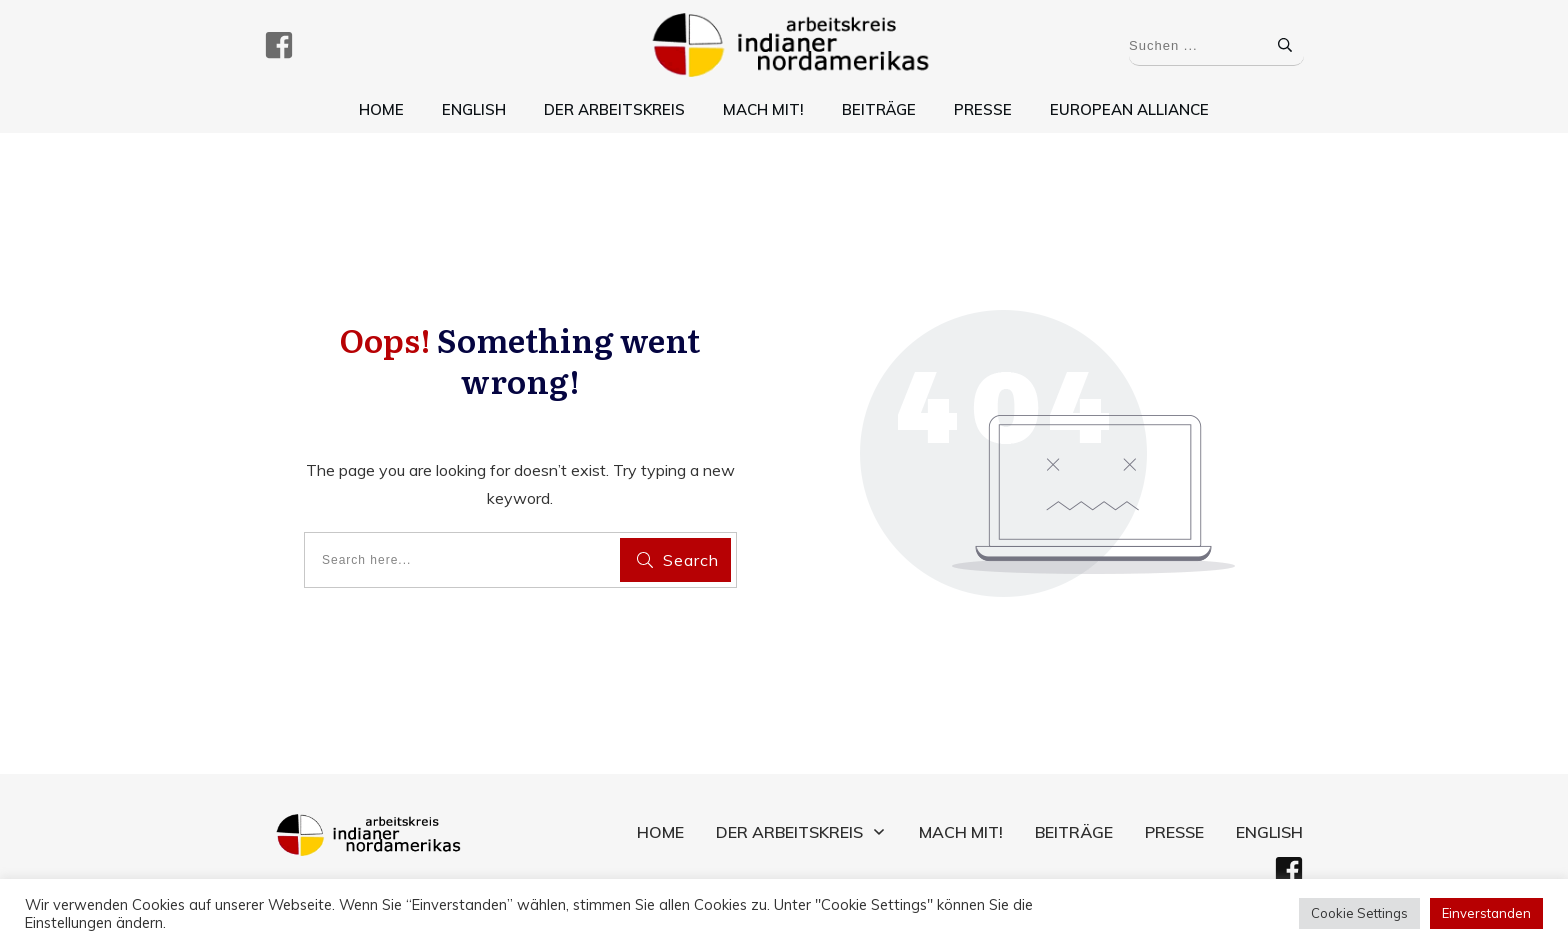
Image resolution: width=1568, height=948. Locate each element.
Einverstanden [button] (1486, 913)
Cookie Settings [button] (1359, 913)
